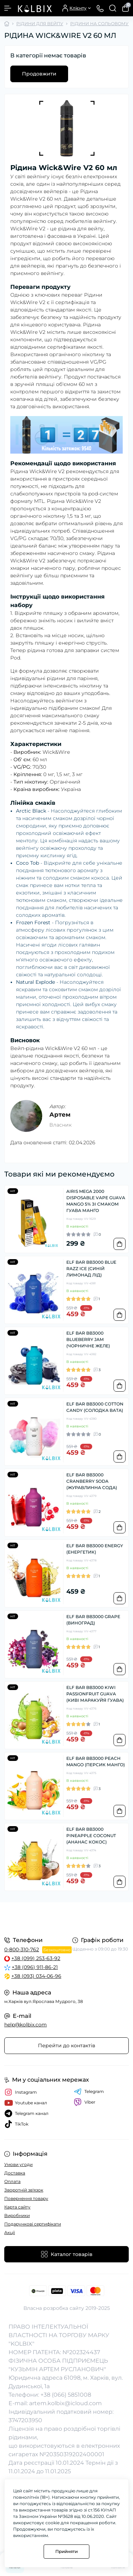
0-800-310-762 (21, 1949)
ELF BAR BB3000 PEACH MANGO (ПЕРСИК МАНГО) (95, 1761)
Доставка (14, 2173)
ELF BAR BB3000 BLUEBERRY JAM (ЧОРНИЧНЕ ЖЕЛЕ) (88, 1339)
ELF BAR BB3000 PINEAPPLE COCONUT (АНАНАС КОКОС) (91, 1835)
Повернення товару (26, 2198)
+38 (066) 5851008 (65, 2394)
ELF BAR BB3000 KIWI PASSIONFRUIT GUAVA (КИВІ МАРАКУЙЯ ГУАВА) (95, 1694)
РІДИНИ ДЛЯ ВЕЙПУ (39, 23)
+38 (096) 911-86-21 (35, 1967)
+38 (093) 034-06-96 (36, 1976)
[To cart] (119, 1244)
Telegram (89, 2091)
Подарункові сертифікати (32, 2224)
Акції (9, 2232)
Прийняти (66, 2551)
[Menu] (7, 8)
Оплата (12, 2181)
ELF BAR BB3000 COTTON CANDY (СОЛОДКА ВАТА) (94, 1407)
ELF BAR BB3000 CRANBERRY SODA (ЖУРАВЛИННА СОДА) (91, 1481)
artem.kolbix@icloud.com (65, 2403)
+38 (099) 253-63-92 (35, 1958)
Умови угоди (18, 2164)
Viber (84, 2102)
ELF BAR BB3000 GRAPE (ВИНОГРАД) (93, 1620)
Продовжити (39, 74)
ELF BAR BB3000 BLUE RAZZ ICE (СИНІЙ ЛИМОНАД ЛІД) (91, 1268)
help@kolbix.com (25, 2024)
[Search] (112, 8)
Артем (60, 1114)
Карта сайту (17, 2207)
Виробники (17, 2215)
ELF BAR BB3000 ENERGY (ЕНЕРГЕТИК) (94, 1549)
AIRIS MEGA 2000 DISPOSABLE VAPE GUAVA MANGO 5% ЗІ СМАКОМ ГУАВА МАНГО (95, 1201)
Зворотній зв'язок (23, 2190)
